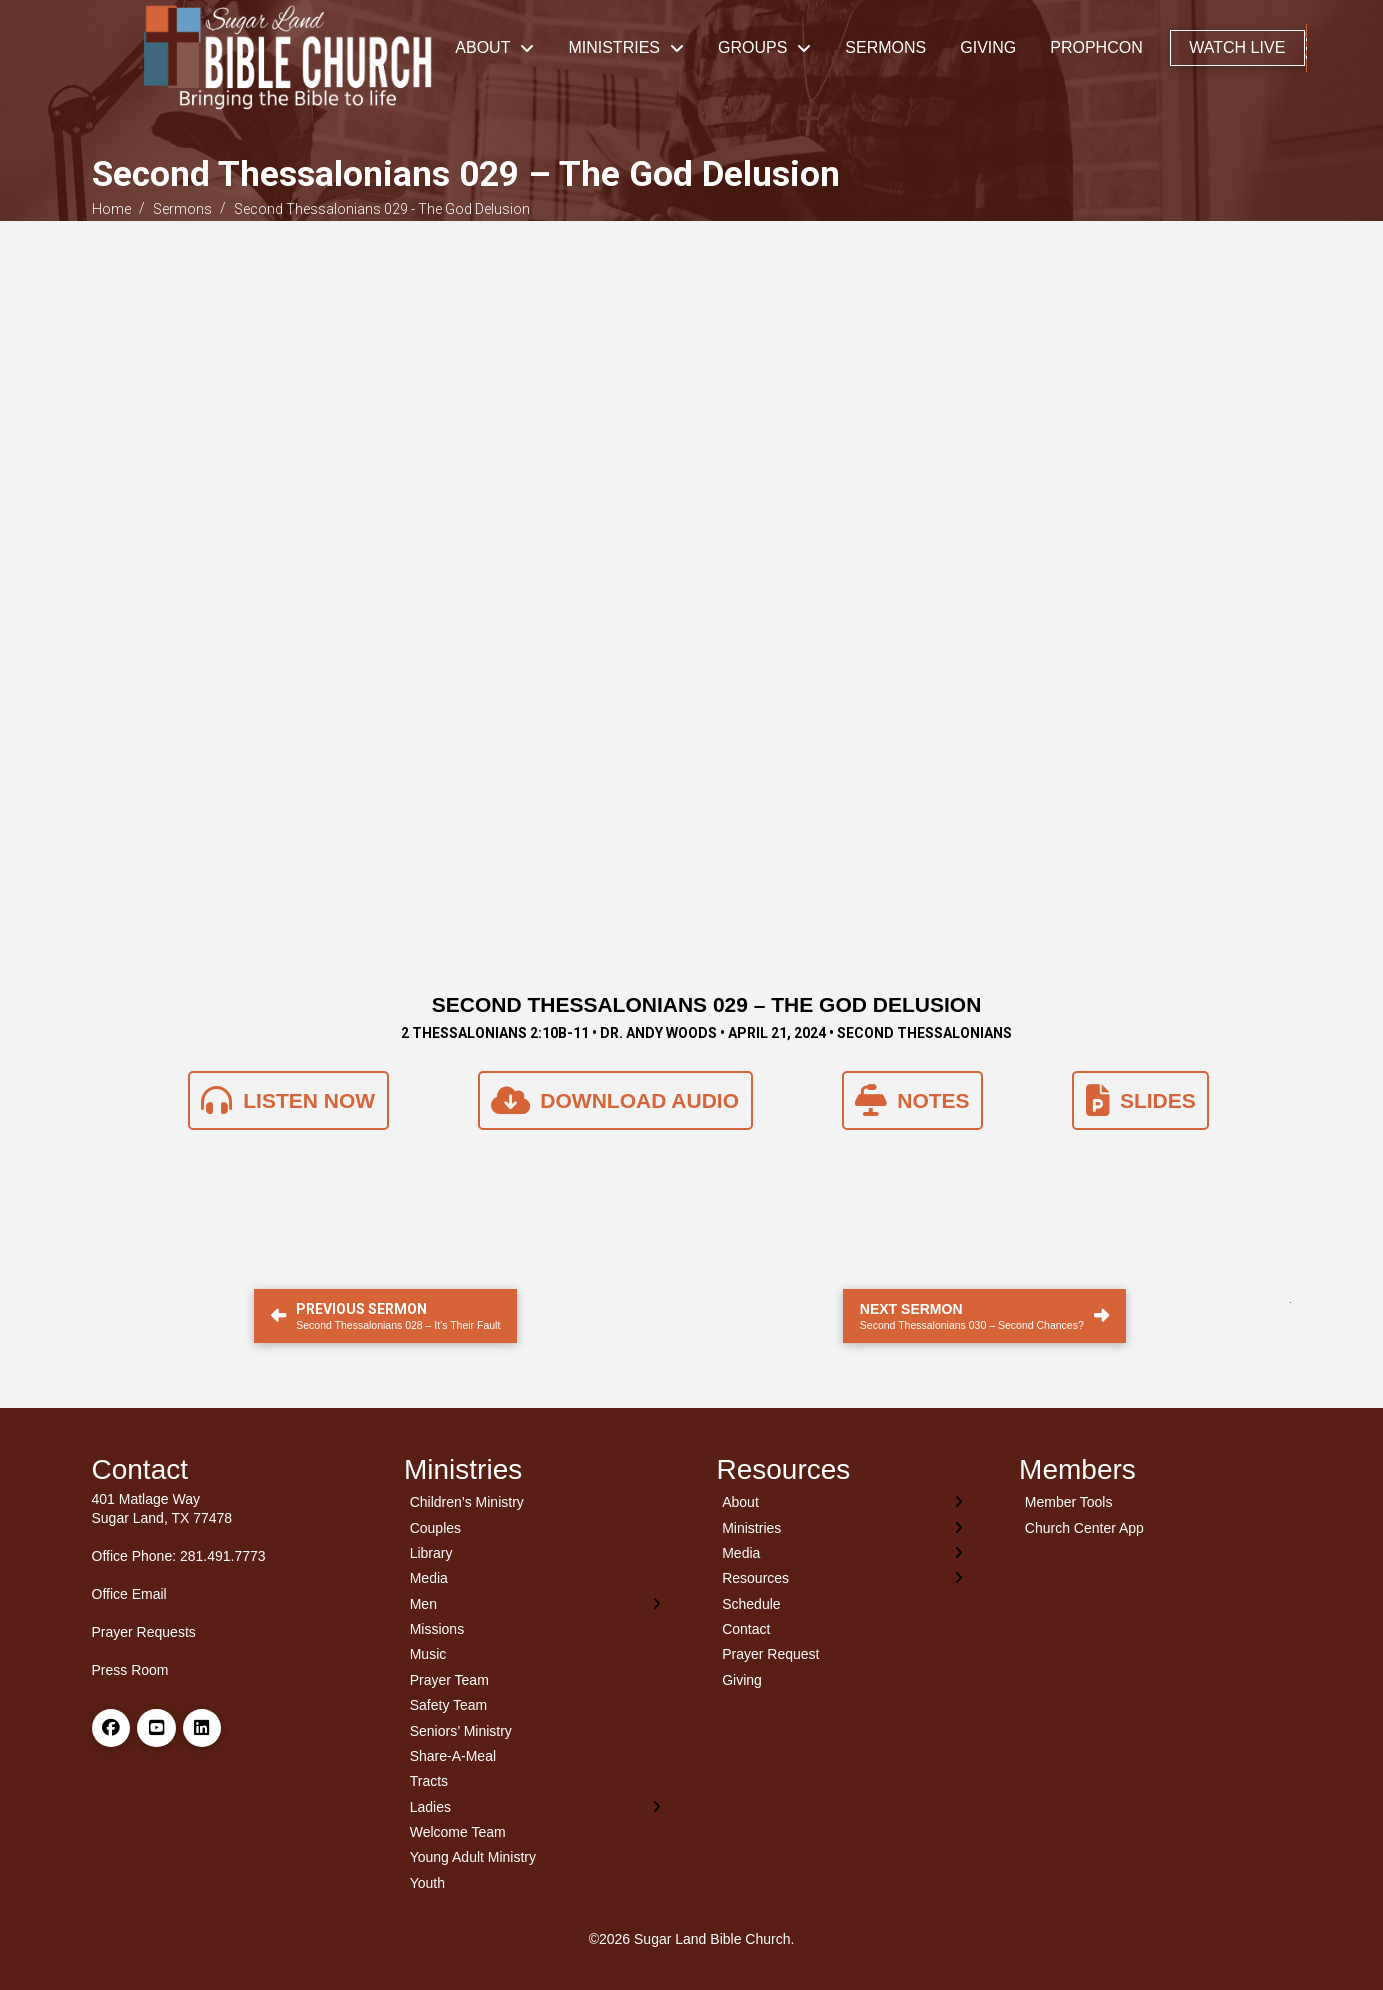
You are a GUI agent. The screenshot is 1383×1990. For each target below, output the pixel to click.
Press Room (130, 1670)
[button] (1306, 48)
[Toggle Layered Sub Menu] (535, 1603)
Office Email (129, 1594)
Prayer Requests (144, 1632)
